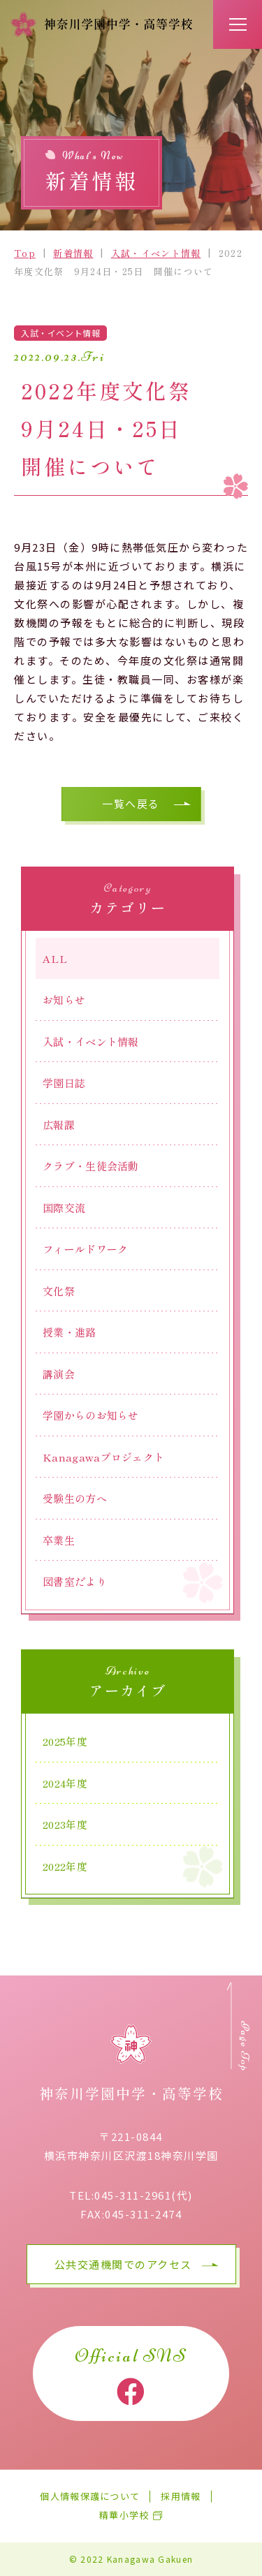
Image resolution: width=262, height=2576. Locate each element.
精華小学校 (124, 2516)
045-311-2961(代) (143, 2195)
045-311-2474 (143, 2214)
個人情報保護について (90, 2497)
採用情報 (181, 2497)
